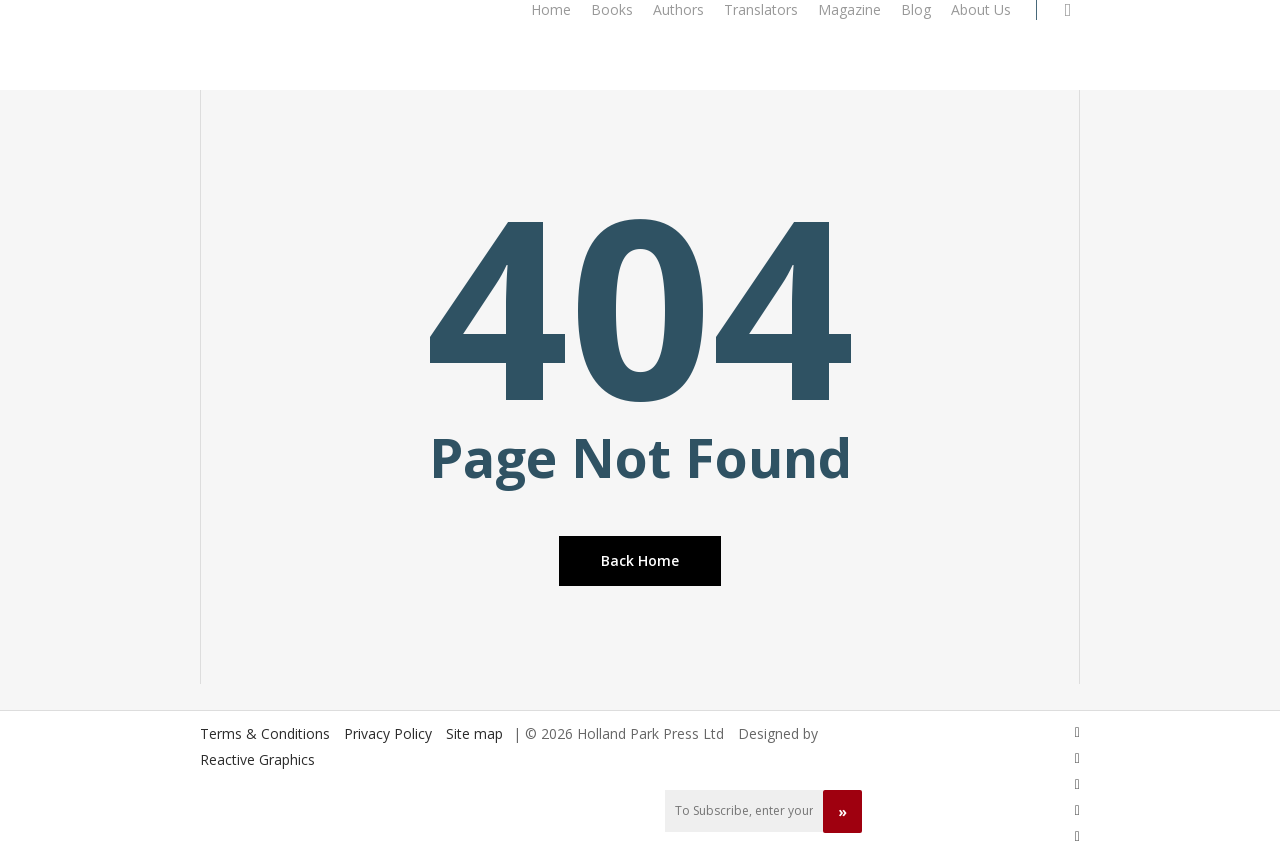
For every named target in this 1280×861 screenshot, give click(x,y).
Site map (474, 733)
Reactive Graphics (257, 759)
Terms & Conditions (265, 733)
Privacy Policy (388, 733)
